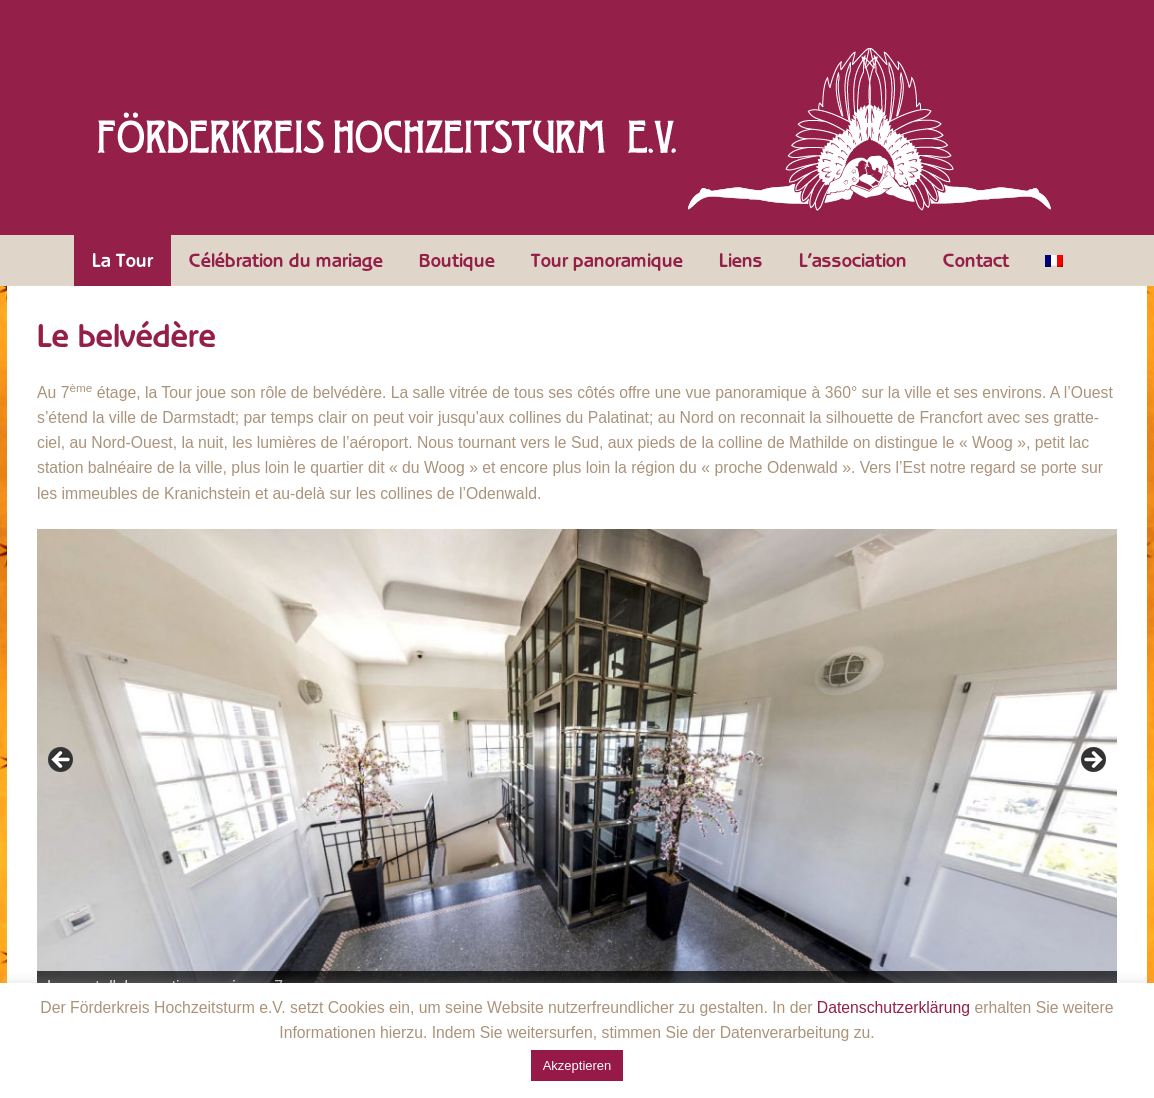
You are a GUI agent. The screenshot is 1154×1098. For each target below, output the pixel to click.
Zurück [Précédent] (62, 761)
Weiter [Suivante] (1092, 761)
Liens (741, 261)
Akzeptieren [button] (577, 1065)
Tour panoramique (607, 261)
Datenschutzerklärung (893, 1007)
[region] (577, 766)
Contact (976, 261)
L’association (853, 261)
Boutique (457, 261)
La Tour (122, 261)
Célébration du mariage (286, 261)
